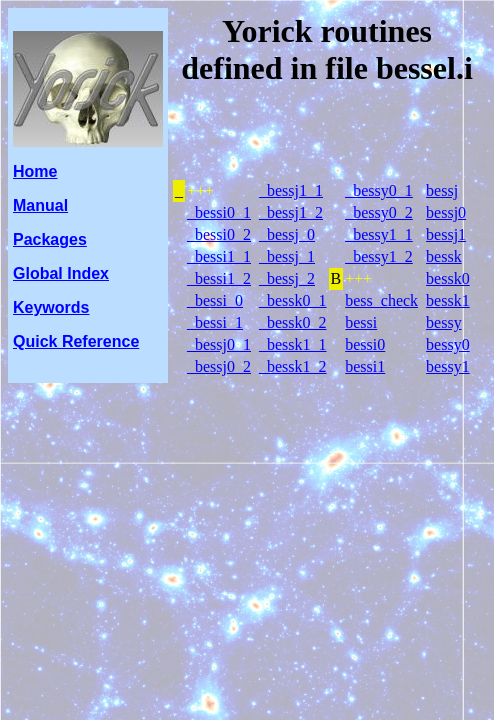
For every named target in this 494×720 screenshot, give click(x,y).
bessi (361, 322)
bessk (444, 256)
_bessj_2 (287, 278)
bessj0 (446, 212)
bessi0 (365, 344)
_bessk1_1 (293, 344)
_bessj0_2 (219, 366)
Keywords (51, 307)
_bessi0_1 (219, 212)
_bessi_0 (215, 300)
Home (35, 171)
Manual (40, 205)
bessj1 (446, 234)
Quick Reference (76, 341)
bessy (444, 322)
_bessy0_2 (379, 212)
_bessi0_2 (219, 234)
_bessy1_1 (379, 234)
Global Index (61, 273)
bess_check (381, 300)
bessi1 (365, 366)
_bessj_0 (287, 234)
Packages (50, 239)
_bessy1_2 (379, 256)
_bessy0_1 (379, 190)
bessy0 (448, 344)
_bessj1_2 (291, 212)
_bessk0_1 (293, 300)
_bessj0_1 (219, 344)
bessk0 (448, 278)
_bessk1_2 (293, 366)
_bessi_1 (215, 322)
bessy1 (448, 366)
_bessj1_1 (291, 190)
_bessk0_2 (293, 322)
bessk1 (448, 300)
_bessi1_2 (219, 278)
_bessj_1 (287, 256)
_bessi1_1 (219, 256)
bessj (442, 190)
